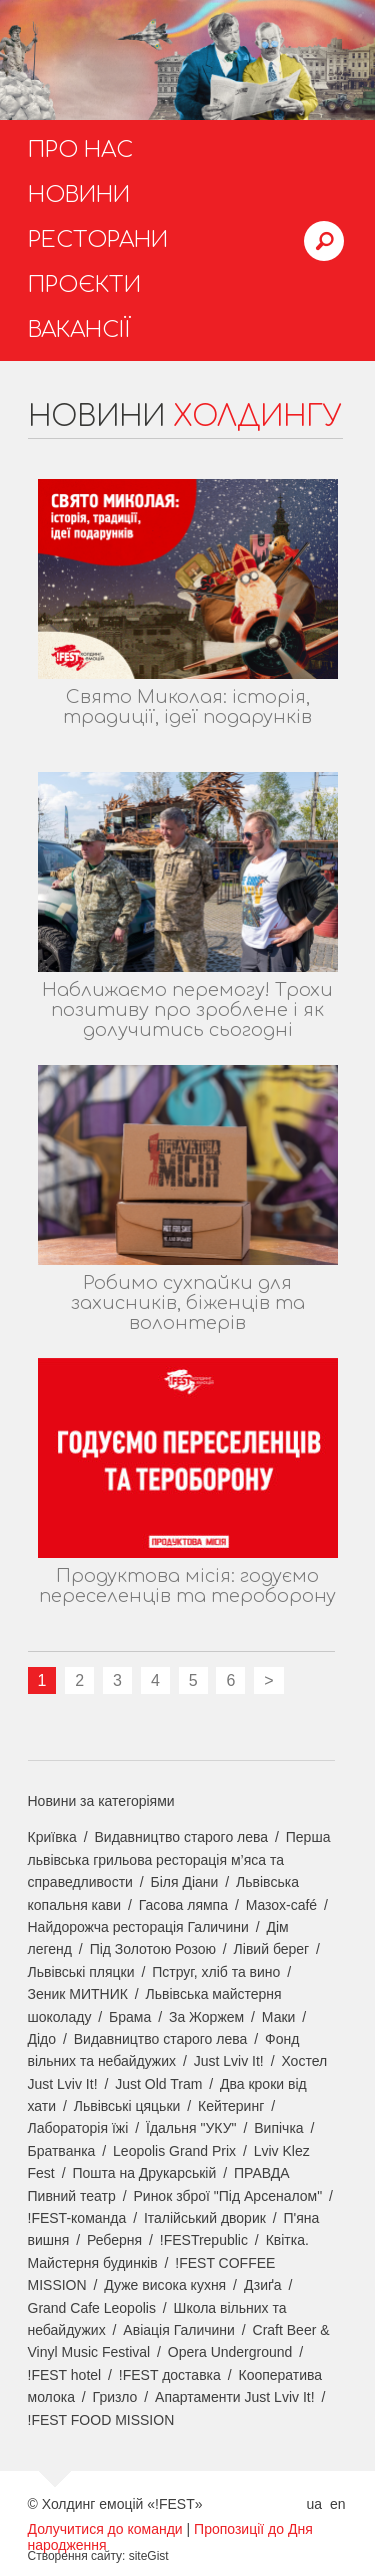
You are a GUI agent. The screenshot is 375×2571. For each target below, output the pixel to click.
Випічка (278, 2128)
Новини (79, 195)
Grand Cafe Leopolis (92, 2308)
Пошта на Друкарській (144, 2173)
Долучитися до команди (105, 2529)
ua (314, 2504)
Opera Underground (230, 2352)
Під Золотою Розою (153, 1949)
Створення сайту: (77, 2556)
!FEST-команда (77, 2218)
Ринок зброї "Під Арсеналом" (227, 2196)
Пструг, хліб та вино (216, 1972)
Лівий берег (272, 1949)
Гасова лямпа (183, 1905)
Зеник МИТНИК (78, 1994)
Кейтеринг (231, 2106)
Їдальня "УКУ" (191, 2128)
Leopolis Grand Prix (174, 2151)
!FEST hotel (65, 2375)
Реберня (114, 2240)
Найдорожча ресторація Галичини (138, 1927)
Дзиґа (263, 2285)
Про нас (80, 150)
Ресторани (98, 240)
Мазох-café (281, 1905)
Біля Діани (185, 1882)
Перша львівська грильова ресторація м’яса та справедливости (179, 1859)
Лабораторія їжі (78, 2128)
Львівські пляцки (81, 1972)
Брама (130, 2017)
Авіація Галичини (179, 2330)
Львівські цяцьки (127, 2106)
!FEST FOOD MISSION (101, 2420)
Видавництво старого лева (181, 1837)
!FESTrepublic (204, 2240)
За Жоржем (206, 2017)
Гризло (115, 2397)
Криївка (52, 1837)
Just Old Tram (158, 2084)
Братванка (62, 2151)
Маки (279, 2017)
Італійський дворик (205, 2218)
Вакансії (79, 330)
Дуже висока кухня (165, 2285)
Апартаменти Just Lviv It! (235, 2397)
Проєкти (84, 285)
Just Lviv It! (229, 2061)
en (338, 2504)
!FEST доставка (170, 2375)
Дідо (42, 2039)
